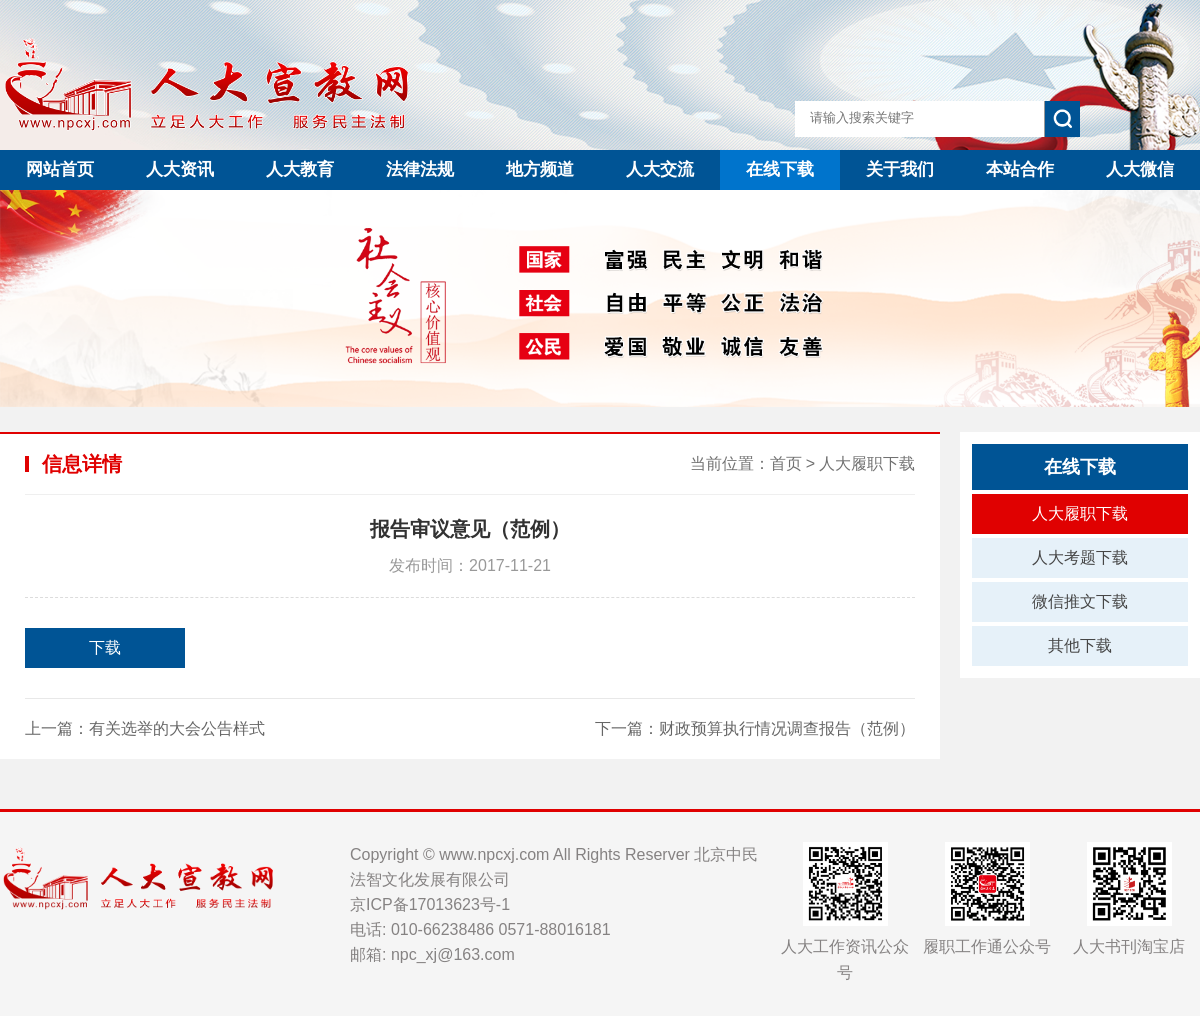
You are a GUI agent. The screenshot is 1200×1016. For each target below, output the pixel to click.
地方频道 (540, 169)
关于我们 (900, 169)
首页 (786, 463)
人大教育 (300, 169)
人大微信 (1140, 169)
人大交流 (660, 169)
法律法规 (420, 169)
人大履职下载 (867, 463)
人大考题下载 (1080, 557)
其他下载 (1080, 645)
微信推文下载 (1080, 601)
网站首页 (60, 169)
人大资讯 (180, 169)
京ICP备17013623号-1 (430, 904)
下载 (105, 647)
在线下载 (780, 169)
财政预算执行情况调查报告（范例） (787, 728)
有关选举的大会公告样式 (177, 728)
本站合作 (1020, 169)
